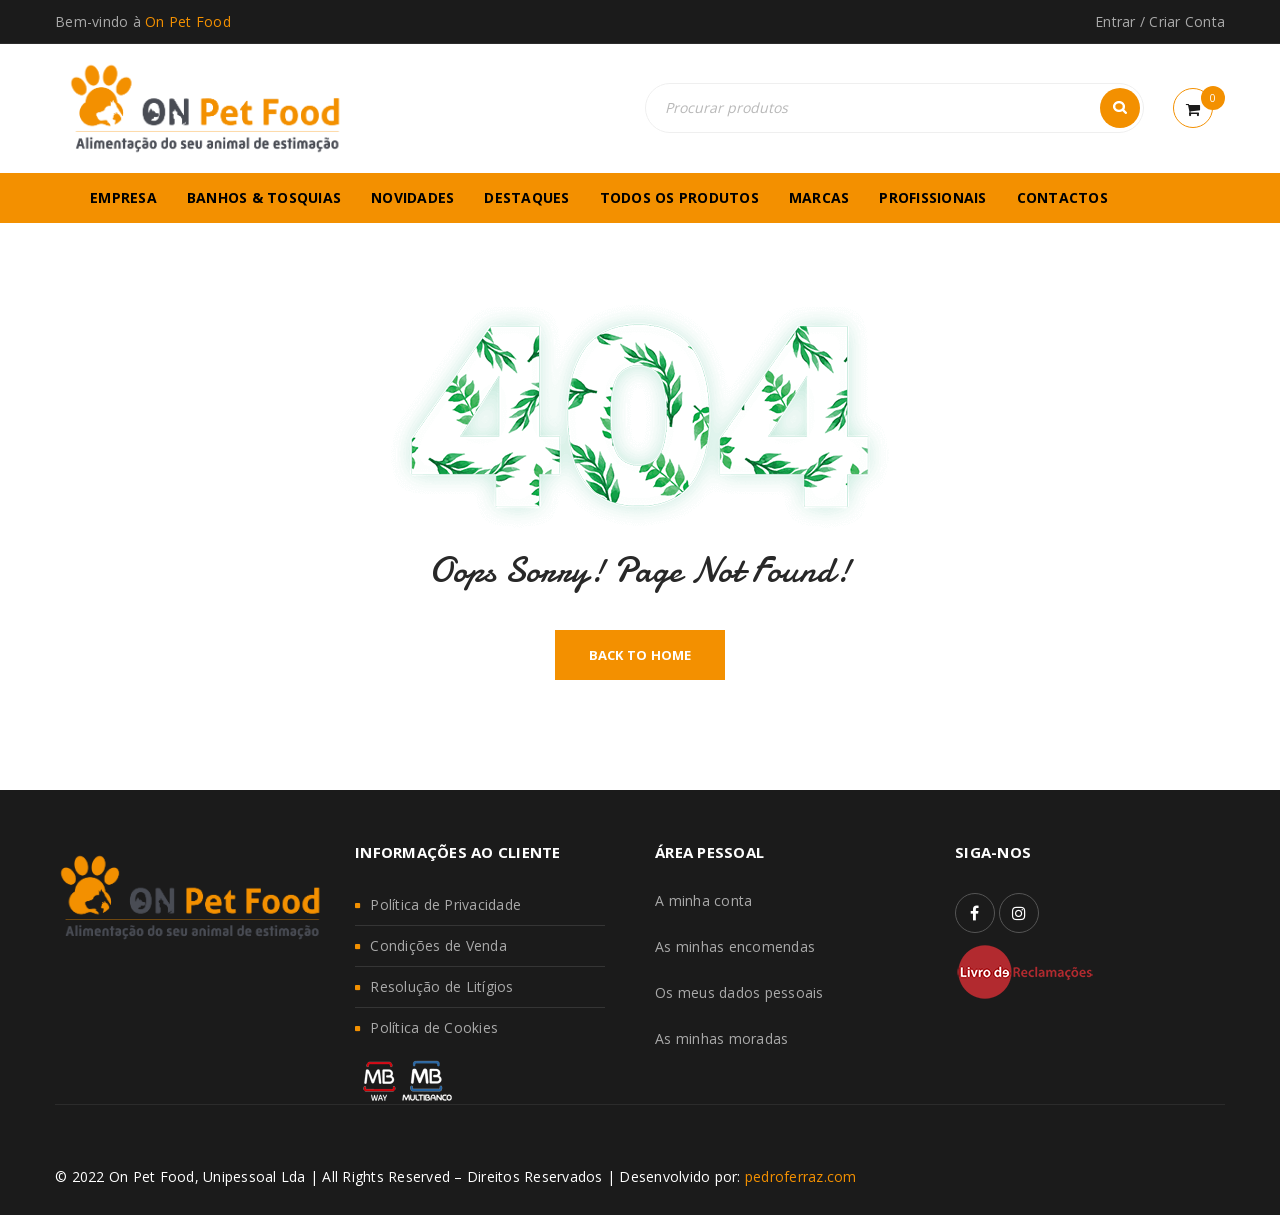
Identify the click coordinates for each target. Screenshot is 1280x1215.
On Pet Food (188, 21)
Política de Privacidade (445, 904)
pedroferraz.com (801, 1176)
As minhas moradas (721, 1038)
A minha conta (703, 900)
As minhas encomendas (735, 946)
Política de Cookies (434, 1027)
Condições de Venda (438, 945)
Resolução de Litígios (441, 986)
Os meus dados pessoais (739, 992)
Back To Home (640, 655)
